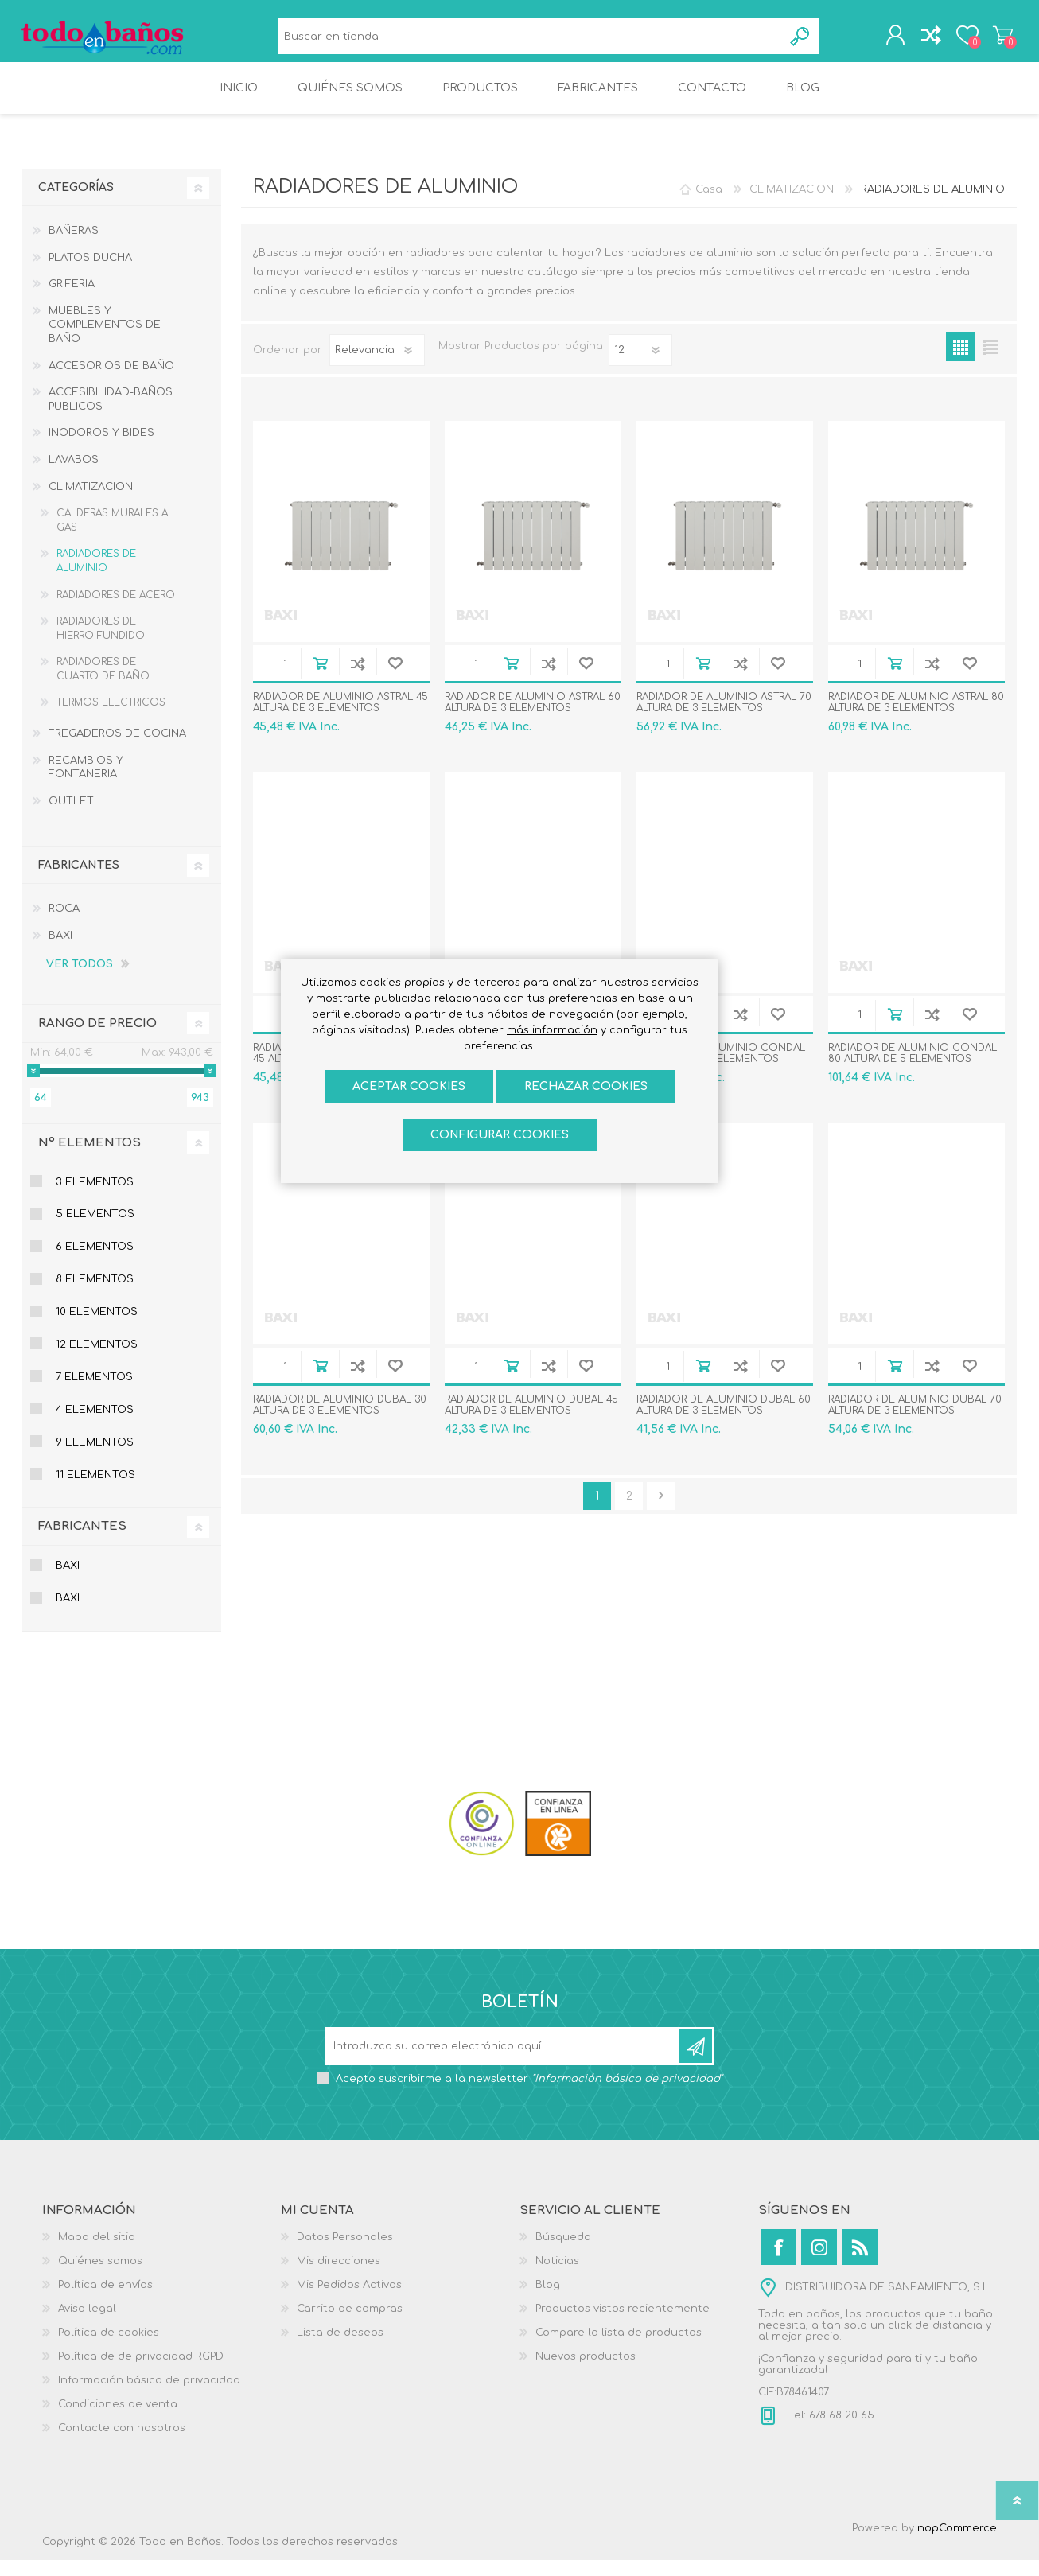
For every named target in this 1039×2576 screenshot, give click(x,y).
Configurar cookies (499, 1135)
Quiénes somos (100, 2276)
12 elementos (97, 1360)
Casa (708, 205)
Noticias (557, 2276)
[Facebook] (778, 2263)
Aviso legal (87, 2324)
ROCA (64, 924)
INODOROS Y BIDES (101, 448)
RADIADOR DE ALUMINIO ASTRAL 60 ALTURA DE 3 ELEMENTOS (533, 718)
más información (552, 1030)
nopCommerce (957, 2544)
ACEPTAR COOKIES (408, 1086)
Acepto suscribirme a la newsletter (529, 2094)
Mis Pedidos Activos (349, 2300)
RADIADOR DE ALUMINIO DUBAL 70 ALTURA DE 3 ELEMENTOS (915, 1421)
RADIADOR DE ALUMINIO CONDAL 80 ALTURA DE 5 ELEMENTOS (912, 1069)
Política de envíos (105, 2300)
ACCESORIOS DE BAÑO (111, 381)
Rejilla (960, 362)
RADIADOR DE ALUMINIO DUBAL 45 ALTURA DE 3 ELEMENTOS (531, 1421)
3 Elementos (95, 1198)
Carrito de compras (999, 38)
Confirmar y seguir (661, 1512)
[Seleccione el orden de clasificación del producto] (377, 366)
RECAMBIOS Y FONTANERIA (86, 783)
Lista (990, 362)
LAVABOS (74, 475)
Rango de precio (97, 1039)
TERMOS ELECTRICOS (110, 718)
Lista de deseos (340, 2348)
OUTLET (71, 817)
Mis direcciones (338, 2276)
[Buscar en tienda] (530, 40)
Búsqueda (801, 40)
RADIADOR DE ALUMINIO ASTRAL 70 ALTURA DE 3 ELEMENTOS (723, 718)
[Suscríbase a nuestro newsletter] (503, 2062)
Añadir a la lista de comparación (357, 679)
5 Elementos (95, 1229)
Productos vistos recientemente (622, 2324)
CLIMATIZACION (91, 502)
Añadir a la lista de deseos (395, 679)
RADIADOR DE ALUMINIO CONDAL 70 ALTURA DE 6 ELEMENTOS (720, 1069)
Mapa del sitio (96, 2253)
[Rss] (860, 2263)
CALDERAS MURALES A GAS (112, 536)
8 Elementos (95, 1295)
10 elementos (97, 1327)
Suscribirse (695, 2062)
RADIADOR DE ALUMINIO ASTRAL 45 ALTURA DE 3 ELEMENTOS (340, 718)
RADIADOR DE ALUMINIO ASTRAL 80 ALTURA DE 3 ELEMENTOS (916, 718)
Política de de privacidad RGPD (141, 2372)
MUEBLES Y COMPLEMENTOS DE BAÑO (105, 340)
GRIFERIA (72, 299)
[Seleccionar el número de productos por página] (640, 366)
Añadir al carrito (320, 679)
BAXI (60, 951)
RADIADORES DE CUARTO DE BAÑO (103, 685)
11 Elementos (95, 1490)
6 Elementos (95, 1262)
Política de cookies (108, 2348)
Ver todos (79, 980)
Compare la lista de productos (618, 2348)
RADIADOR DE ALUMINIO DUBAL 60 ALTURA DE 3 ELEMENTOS (723, 1421)
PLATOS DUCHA (90, 273)
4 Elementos (95, 1425)
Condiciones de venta (117, 2420)
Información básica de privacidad (149, 2396)
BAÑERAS (74, 246)
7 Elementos (94, 1393)
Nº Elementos (89, 1158)
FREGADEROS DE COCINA (117, 749)
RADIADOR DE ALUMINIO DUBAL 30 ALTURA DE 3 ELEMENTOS (339, 1421)
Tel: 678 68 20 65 (829, 2431)
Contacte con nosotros (121, 2444)
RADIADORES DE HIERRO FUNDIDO (100, 644)
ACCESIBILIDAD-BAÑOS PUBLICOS (111, 415)
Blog (547, 2300)
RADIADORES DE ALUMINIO (96, 577)
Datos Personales (345, 2253)
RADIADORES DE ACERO (115, 611)
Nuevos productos (585, 2372)
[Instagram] (819, 2263)
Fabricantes (82, 1542)
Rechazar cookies (586, 1086)
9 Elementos (95, 1458)
